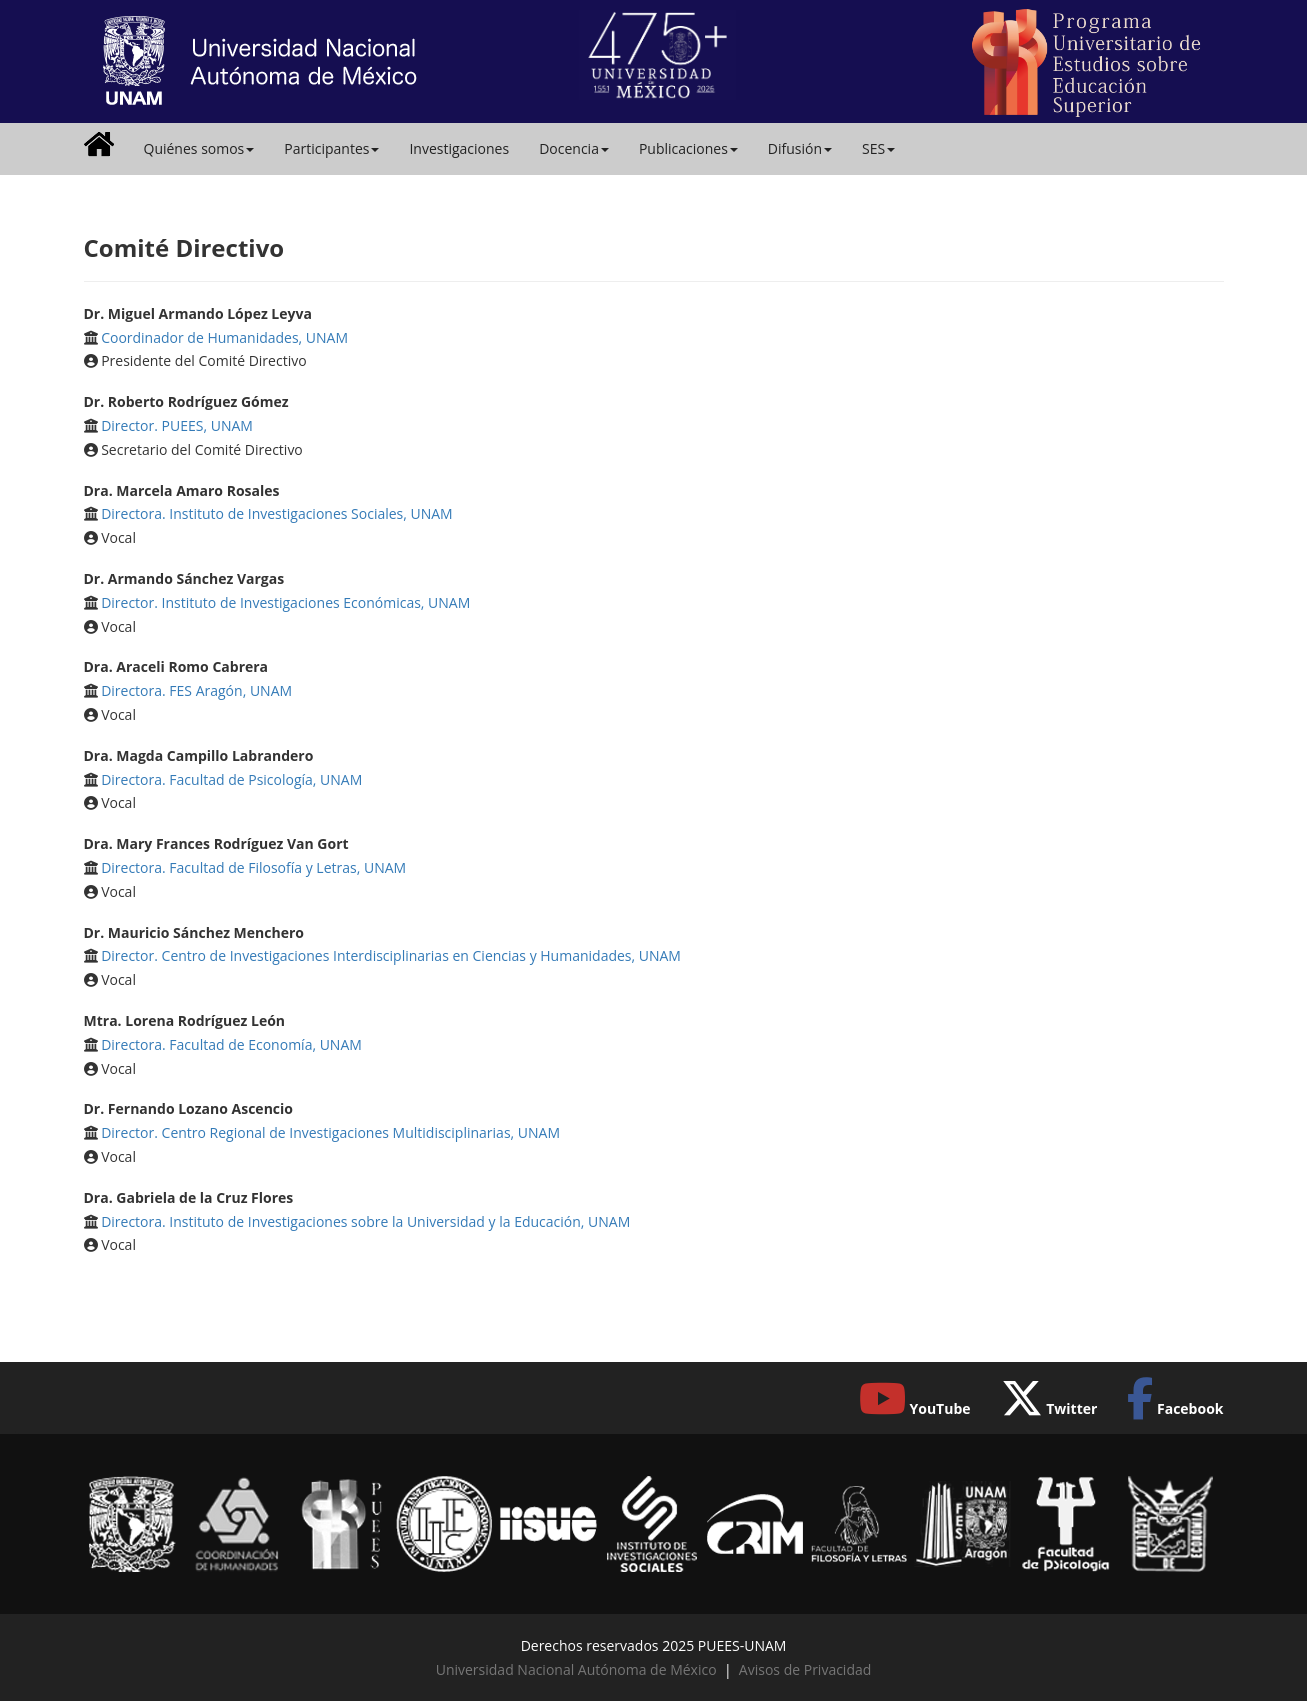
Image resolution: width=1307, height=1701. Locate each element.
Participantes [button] (331, 148)
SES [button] (878, 148)
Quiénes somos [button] (199, 148)
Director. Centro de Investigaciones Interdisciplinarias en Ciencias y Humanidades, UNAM (391, 955)
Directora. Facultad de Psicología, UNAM (231, 779)
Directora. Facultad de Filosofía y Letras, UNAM (253, 867)
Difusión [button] (800, 148)
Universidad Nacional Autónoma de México (576, 1669)
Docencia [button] (574, 148)
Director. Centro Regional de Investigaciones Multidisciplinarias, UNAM (330, 1132)
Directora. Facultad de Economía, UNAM (231, 1044)
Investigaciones (459, 148)
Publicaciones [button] (688, 148)
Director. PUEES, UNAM (177, 425)
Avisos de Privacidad (805, 1669)
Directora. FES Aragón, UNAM (196, 690)
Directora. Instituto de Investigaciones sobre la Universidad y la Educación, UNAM (365, 1221)
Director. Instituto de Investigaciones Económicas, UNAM (285, 602)
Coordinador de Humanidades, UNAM (224, 337)
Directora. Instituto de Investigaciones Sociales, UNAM (277, 513)
